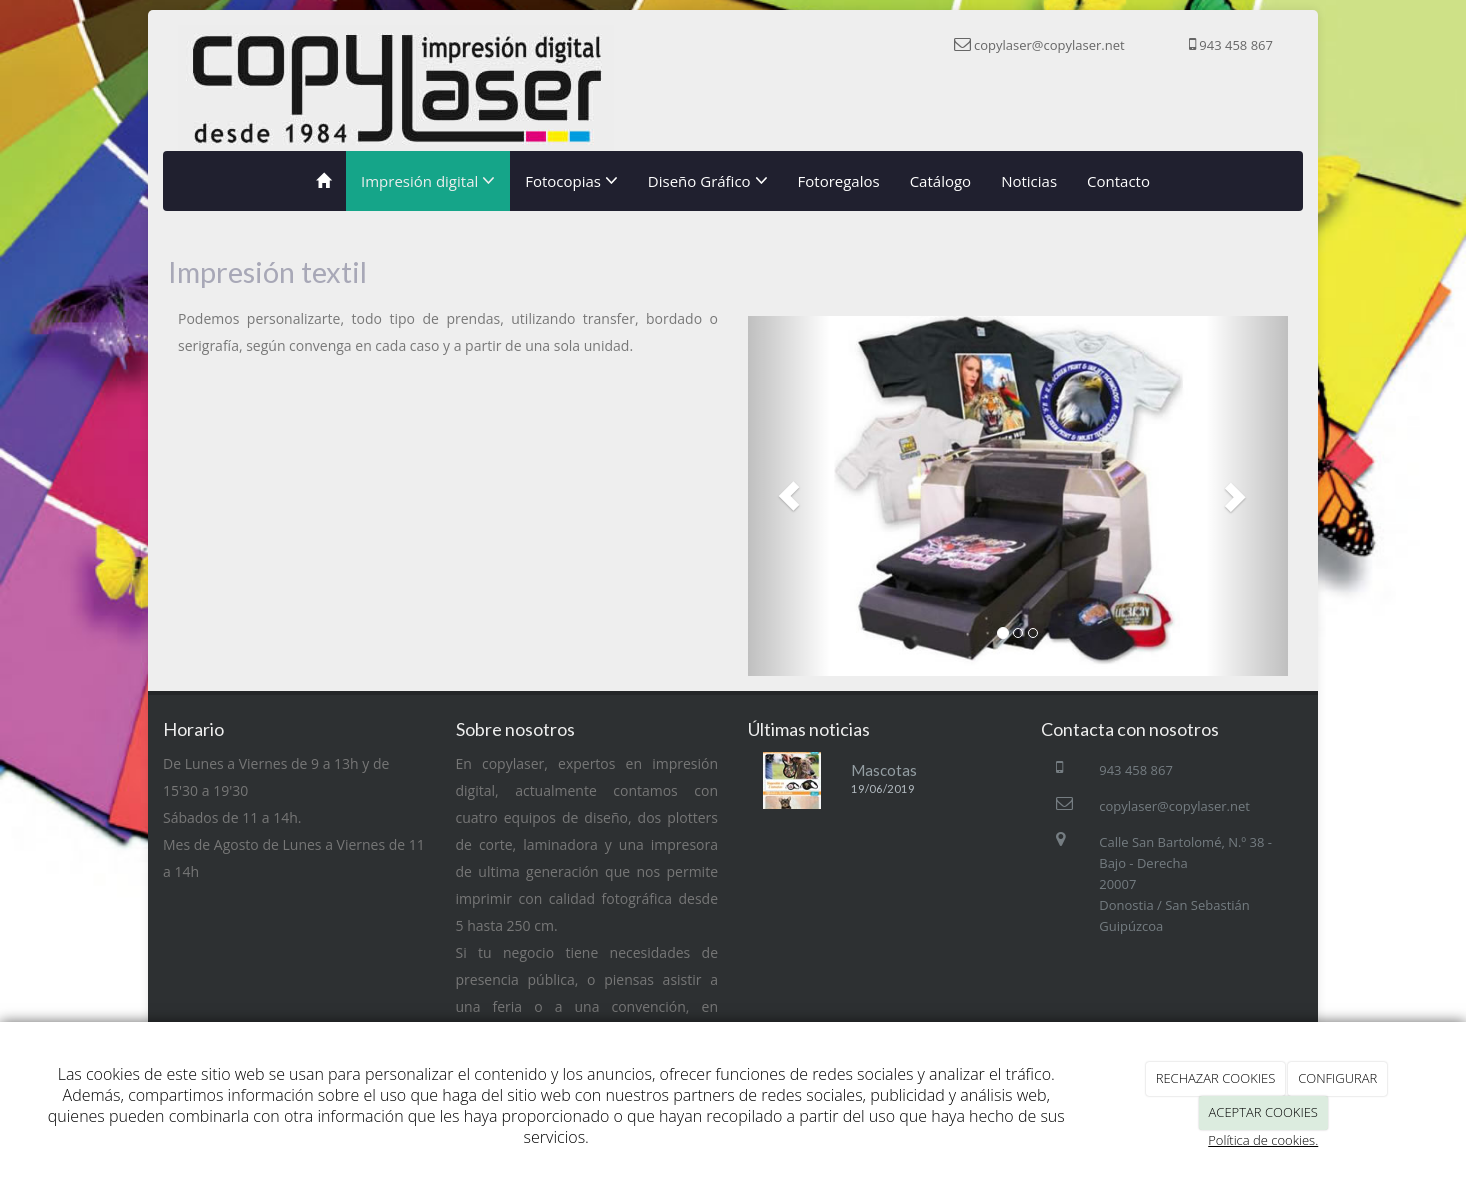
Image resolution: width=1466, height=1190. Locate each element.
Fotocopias (571, 181)
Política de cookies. (1263, 1140)
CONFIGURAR (1337, 1078)
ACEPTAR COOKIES (1263, 1112)
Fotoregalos (839, 181)
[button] (788, 496)
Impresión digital (428, 181)
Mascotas (884, 770)
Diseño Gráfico (708, 181)
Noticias (1029, 181)
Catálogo (940, 181)
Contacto (1118, 181)
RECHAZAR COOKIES (1216, 1078)
